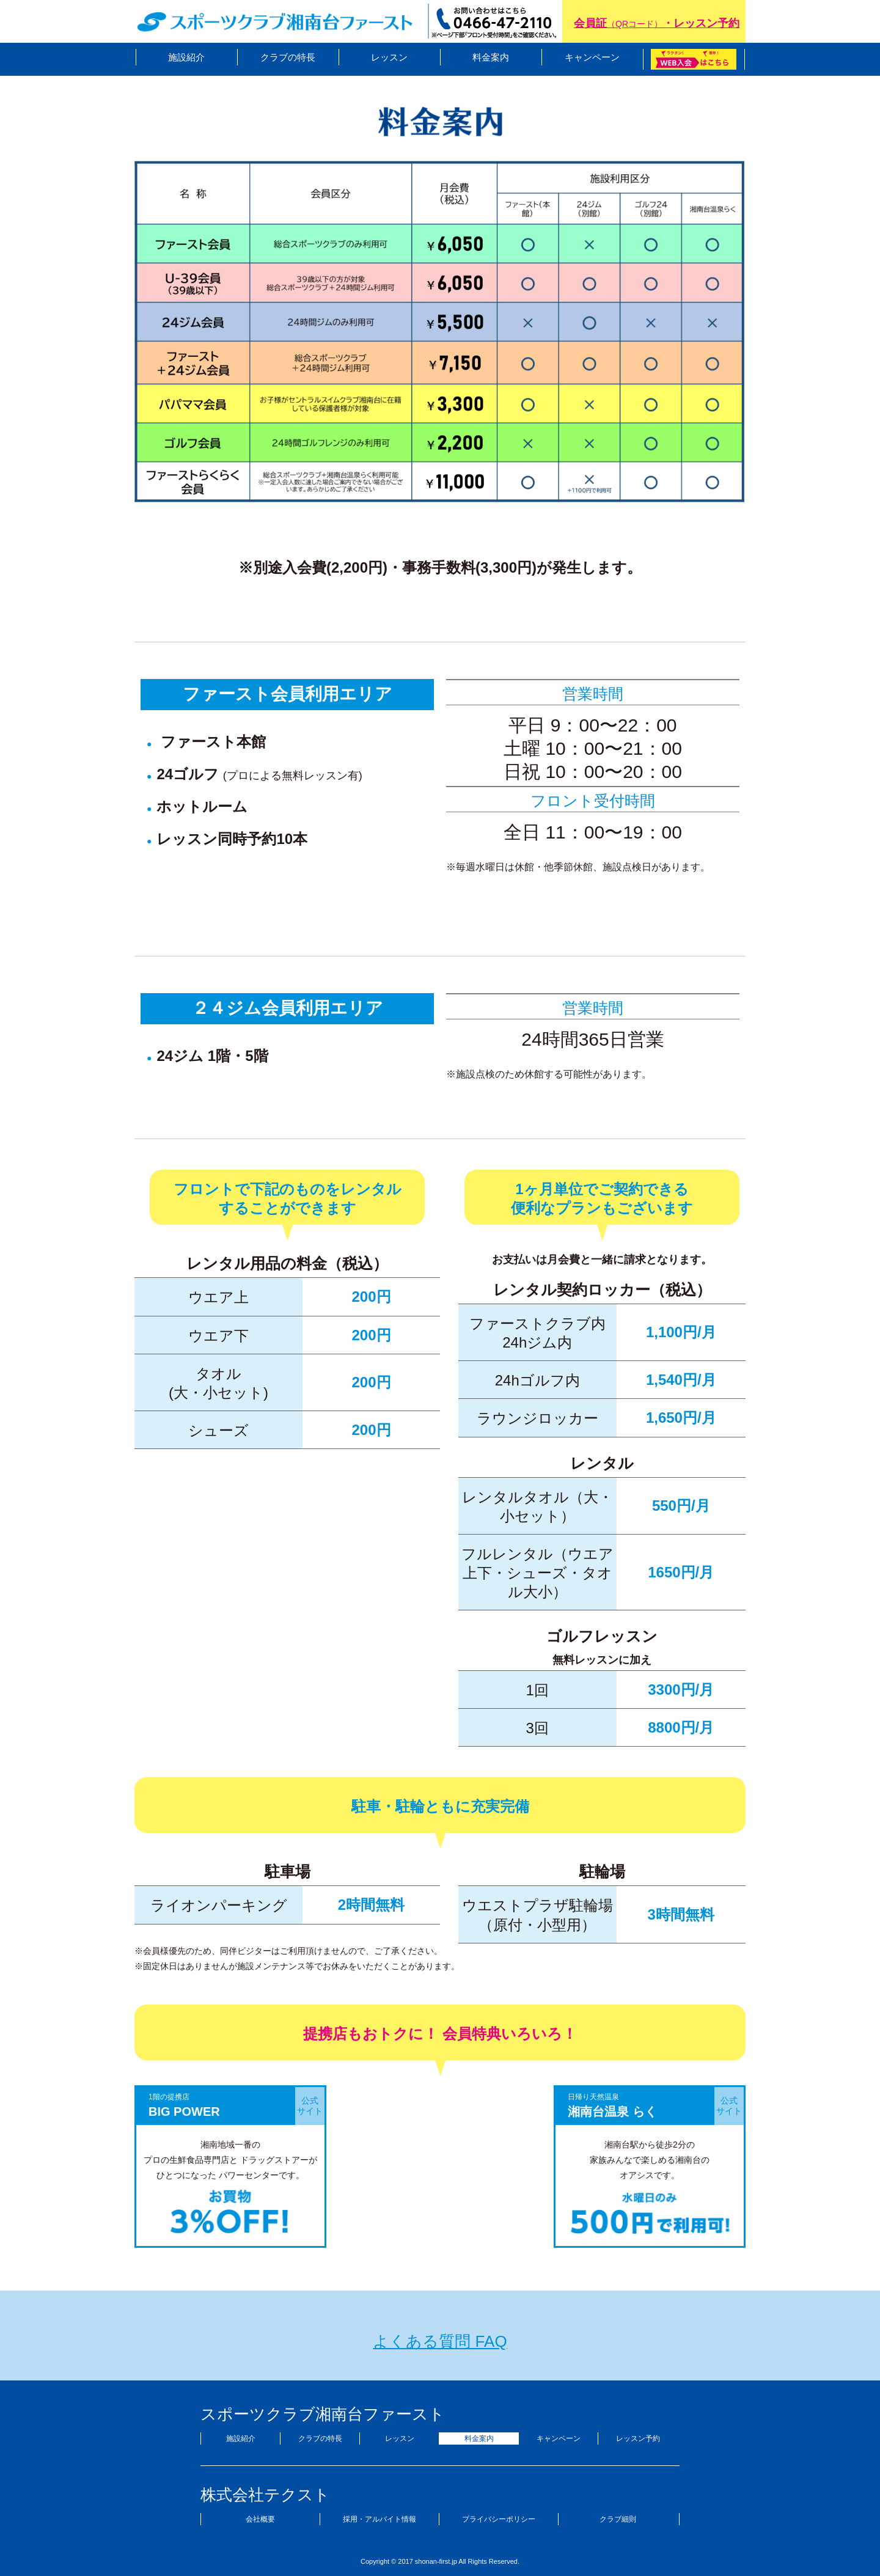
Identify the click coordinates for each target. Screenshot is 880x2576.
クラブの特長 (287, 57)
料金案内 (490, 57)
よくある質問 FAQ (440, 2341)
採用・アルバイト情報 (379, 2519)
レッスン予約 (638, 2438)
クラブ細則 (618, 2519)
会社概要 (260, 2519)
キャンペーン (592, 57)
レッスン (389, 57)
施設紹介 (186, 57)
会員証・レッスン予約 (656, 23)
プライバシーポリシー (498, 2519)
